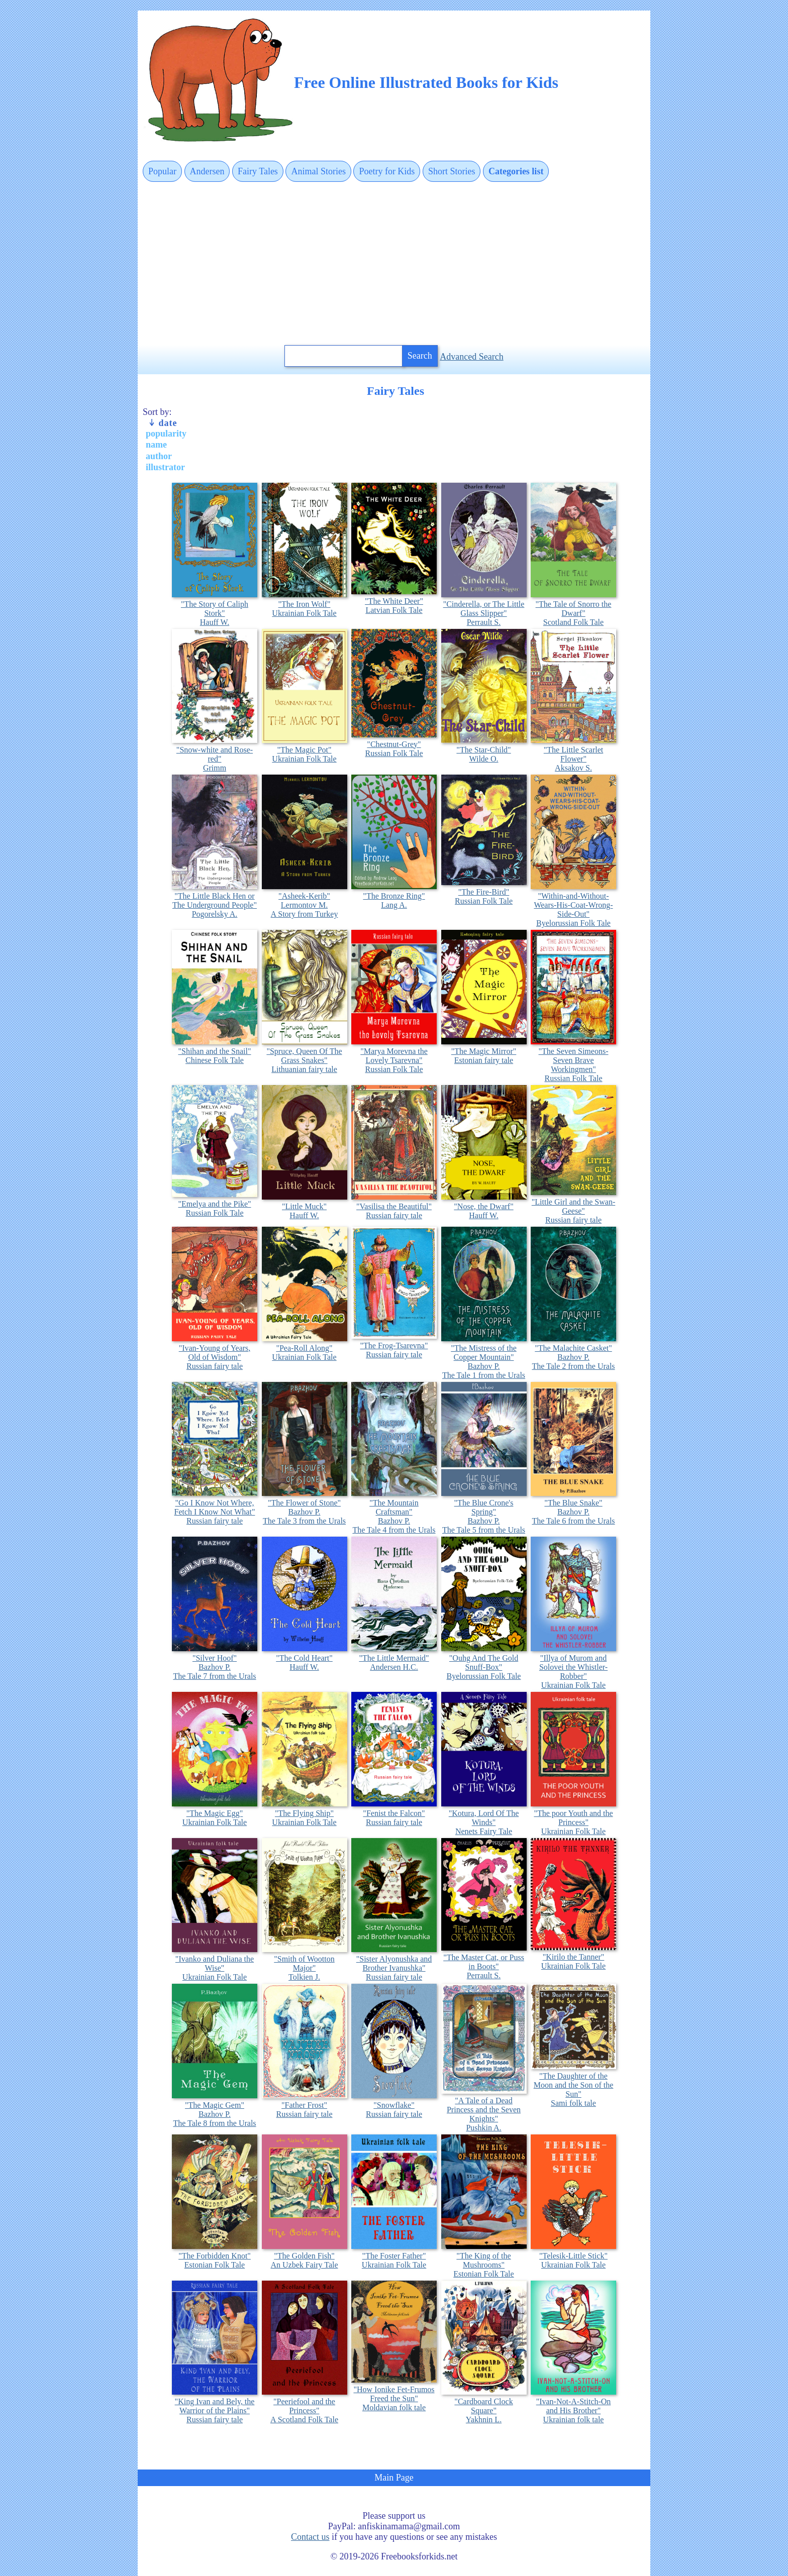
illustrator (165, 467)
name (156, 445)
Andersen (207, 171)
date (162, 423)
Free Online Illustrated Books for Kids (426, 82)
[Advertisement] (394, 264)
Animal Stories (318, 171)
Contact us (310, 2537)
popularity (166, 433)
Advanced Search (471, 357)
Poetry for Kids (387, 171)
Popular (162, 171)
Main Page (393, 2478)
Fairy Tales (258, 171)
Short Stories (451, 171)
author (159, 456)
